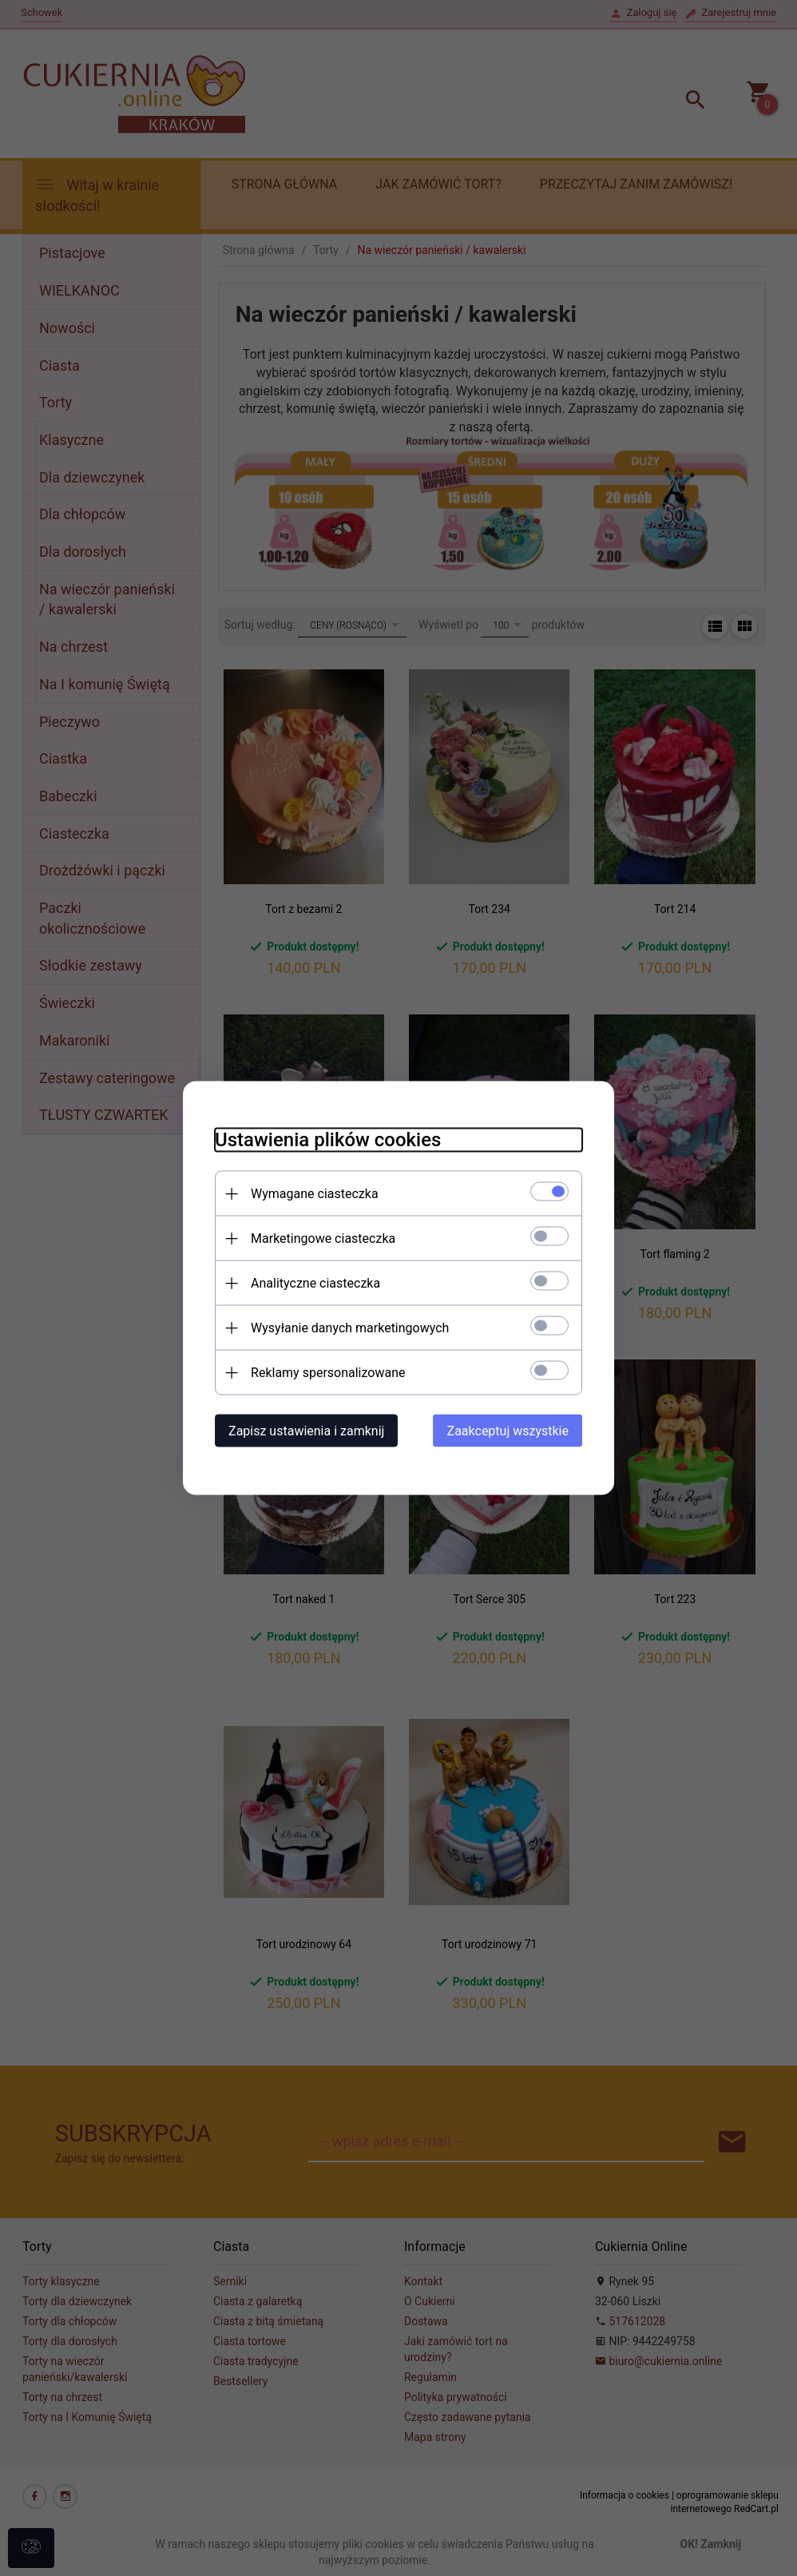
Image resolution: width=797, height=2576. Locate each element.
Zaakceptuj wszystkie (508, 1431)
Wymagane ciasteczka (315, 1193)
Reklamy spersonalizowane (328, 1372)
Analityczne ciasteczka (315, 1283)
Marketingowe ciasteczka (323, 1238)
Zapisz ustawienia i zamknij (306, 1431)
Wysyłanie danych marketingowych (350, 1328)
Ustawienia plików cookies (328, 1140)
